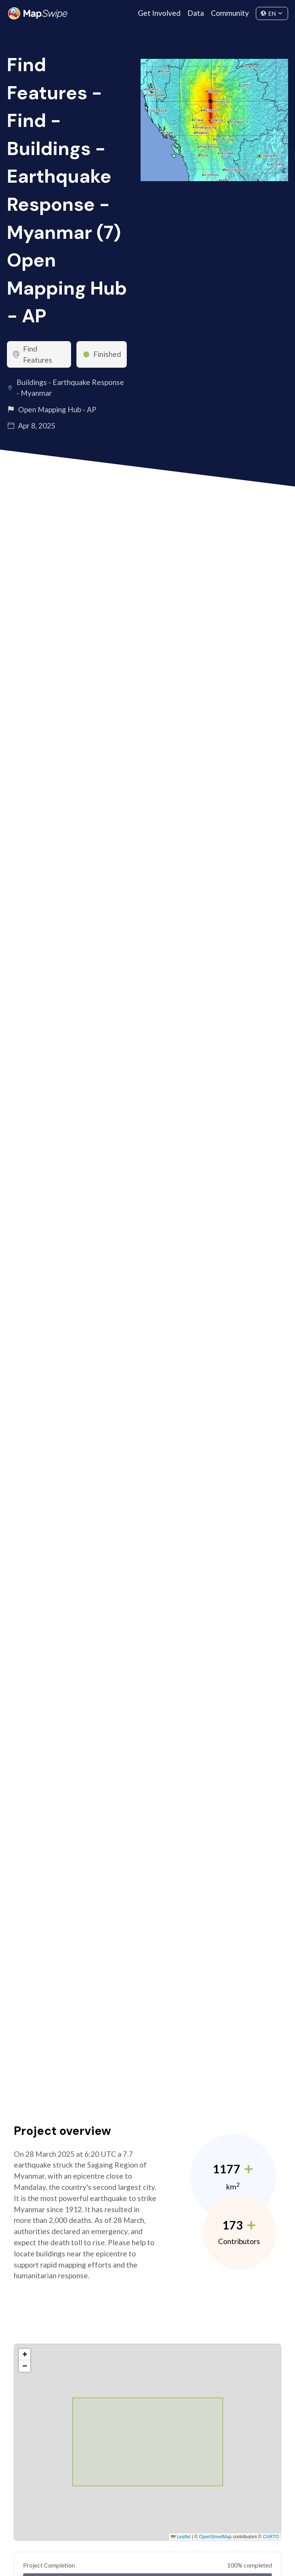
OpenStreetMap (215, 2536)
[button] (24, 2354)
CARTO (271, 2536)
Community (230, 12)
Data (195, 12)
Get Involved (159, 12)
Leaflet (181, 2536)
